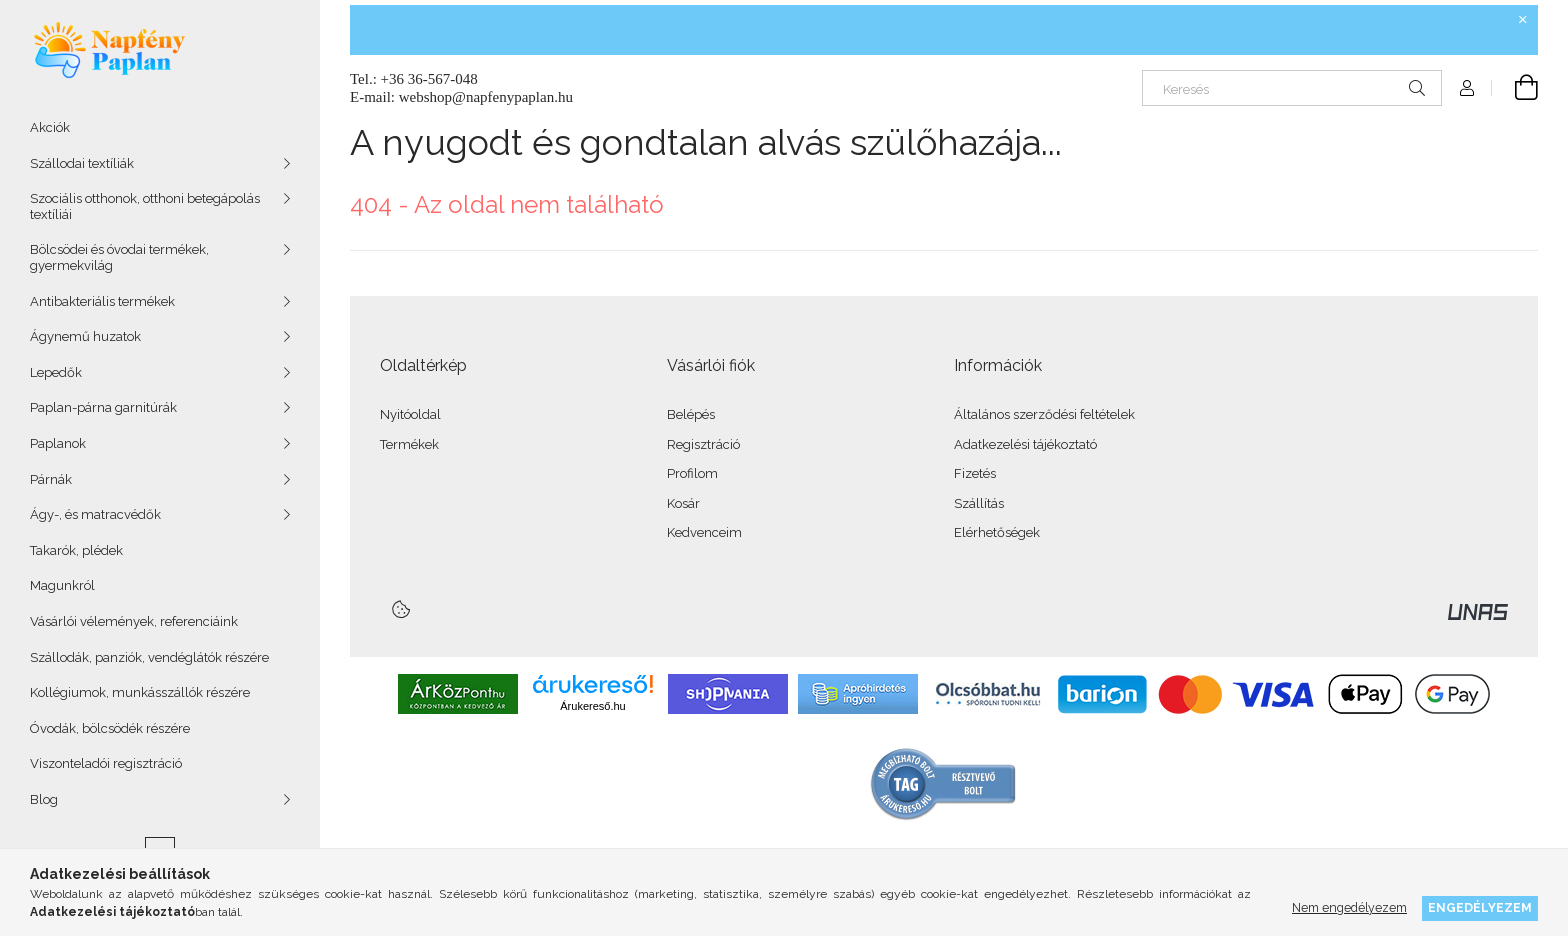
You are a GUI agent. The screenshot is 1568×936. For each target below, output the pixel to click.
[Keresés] (1292, 88)
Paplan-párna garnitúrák (103, 407)
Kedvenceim (704, 532)
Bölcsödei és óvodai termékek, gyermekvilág (119, 257)
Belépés (691, 414)
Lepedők (56, 372)
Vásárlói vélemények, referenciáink (134, 621)
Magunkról (62, 585)
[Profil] (1467, 88)
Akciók (50, 127)
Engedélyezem (1480, 907)
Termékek (409, 444)
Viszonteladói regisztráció (106, 763)
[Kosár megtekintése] (1515, 88)
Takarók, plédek (76, 550)
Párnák (51, 479)
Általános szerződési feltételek (1044, 414)
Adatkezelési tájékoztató (1025, 444)
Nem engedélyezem (1349, 907)
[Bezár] (1523, 20)
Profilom (692, 473)
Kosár (683, 503)
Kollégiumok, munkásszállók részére (140, 692)
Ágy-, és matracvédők (95, 514)
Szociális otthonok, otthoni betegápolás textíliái (145, 206)
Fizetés (975, 473)
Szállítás (979, 503)
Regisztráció (703, 444)
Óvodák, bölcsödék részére (110, 728)
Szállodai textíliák (82, 163)
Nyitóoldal (410, 414)
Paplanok (58, 443)
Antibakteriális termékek (102, 301)
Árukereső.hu (592, 706)
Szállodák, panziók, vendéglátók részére (149, 657)
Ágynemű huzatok (85, 336)
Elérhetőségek (997, 532)
